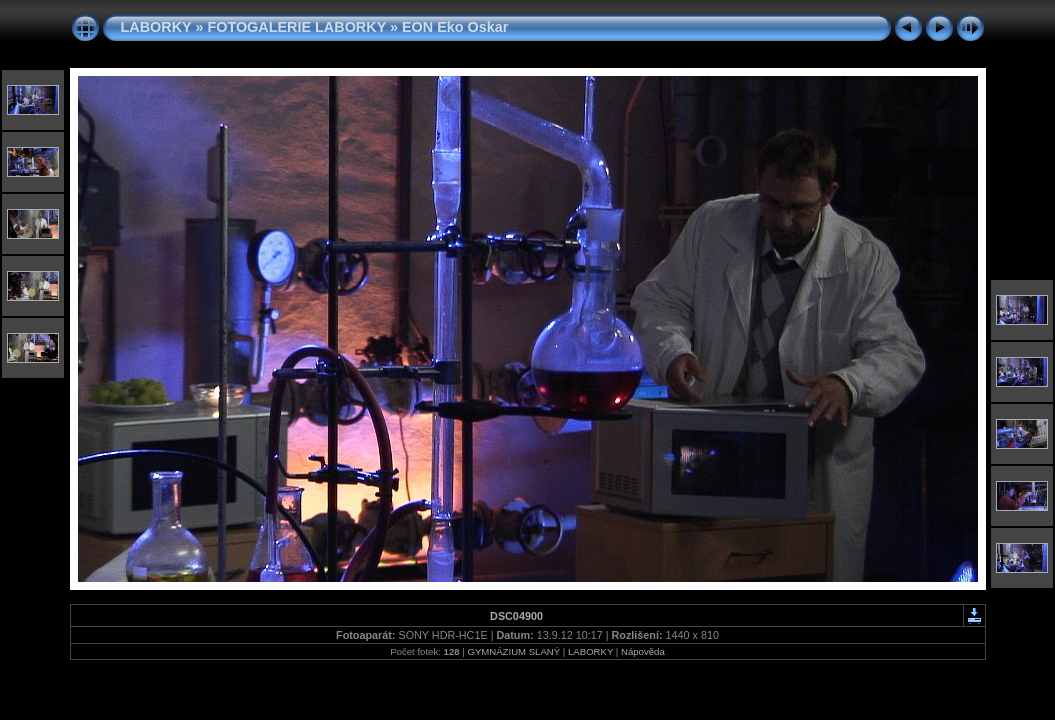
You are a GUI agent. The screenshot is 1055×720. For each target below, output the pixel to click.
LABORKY (156, 27)
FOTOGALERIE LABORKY (296, 27)
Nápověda (643, 651)
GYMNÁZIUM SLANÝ (513, 651)
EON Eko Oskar (455, 27)
